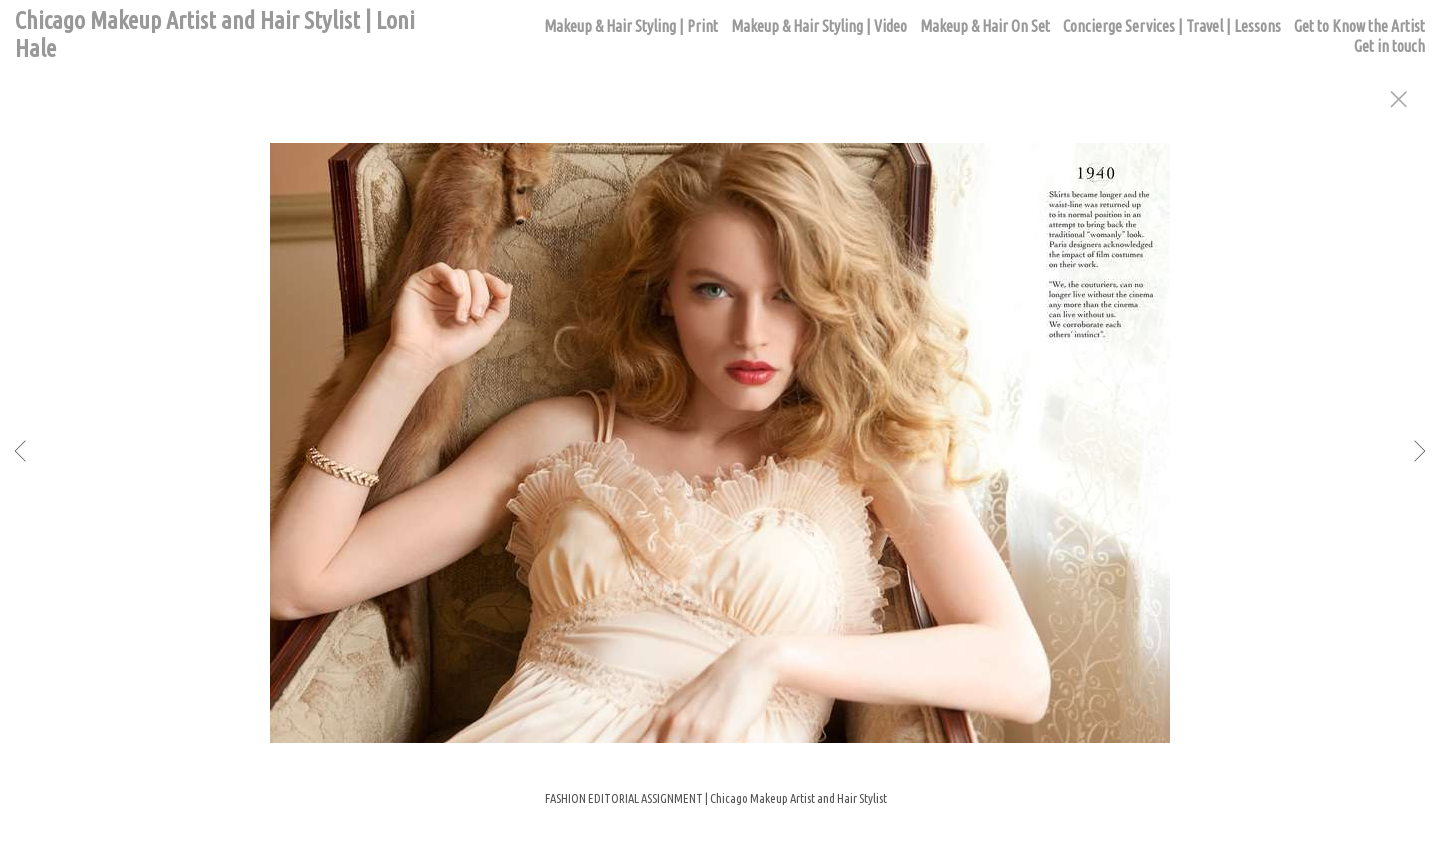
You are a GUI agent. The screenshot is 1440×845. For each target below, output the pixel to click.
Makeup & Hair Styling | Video (819, 26)
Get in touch (1389, 46)
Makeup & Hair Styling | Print (631, 26)
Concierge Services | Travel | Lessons (1172, 26)
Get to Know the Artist (1359, 26)
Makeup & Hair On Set (985, 26)
